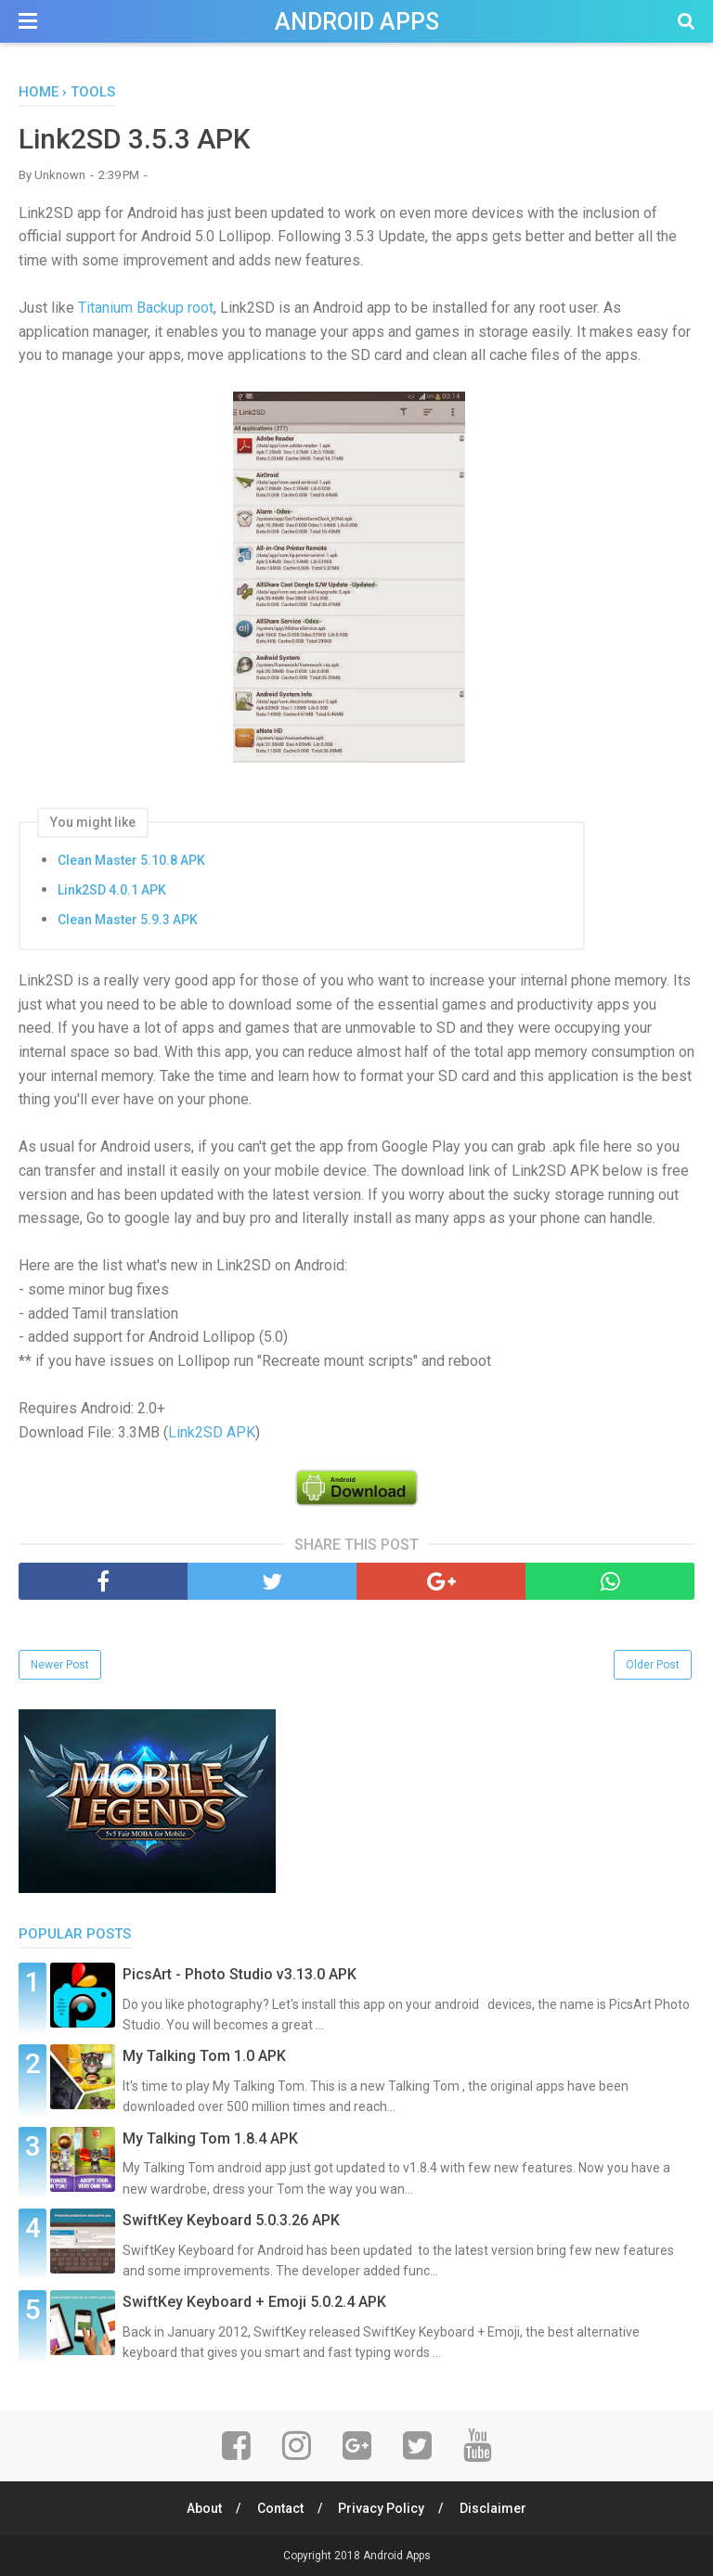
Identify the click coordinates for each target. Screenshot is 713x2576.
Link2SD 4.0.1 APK (112, 889)
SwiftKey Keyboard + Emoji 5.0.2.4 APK (254, 2302)
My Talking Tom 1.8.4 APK (210, 2138)
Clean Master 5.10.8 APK (131, 860)
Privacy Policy (382, 2508)
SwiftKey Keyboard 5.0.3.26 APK (231, 2220)
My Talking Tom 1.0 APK (204, 2056)
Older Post (653, 1664)
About (204, 2508)
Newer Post (60, 1664)
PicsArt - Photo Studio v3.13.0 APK (239, 1974)
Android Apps (357, 21)
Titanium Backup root (146, 307)
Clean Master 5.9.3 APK (128, 919)
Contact (280, 2508)
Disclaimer (493, 2508)
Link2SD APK (211, 1432)
